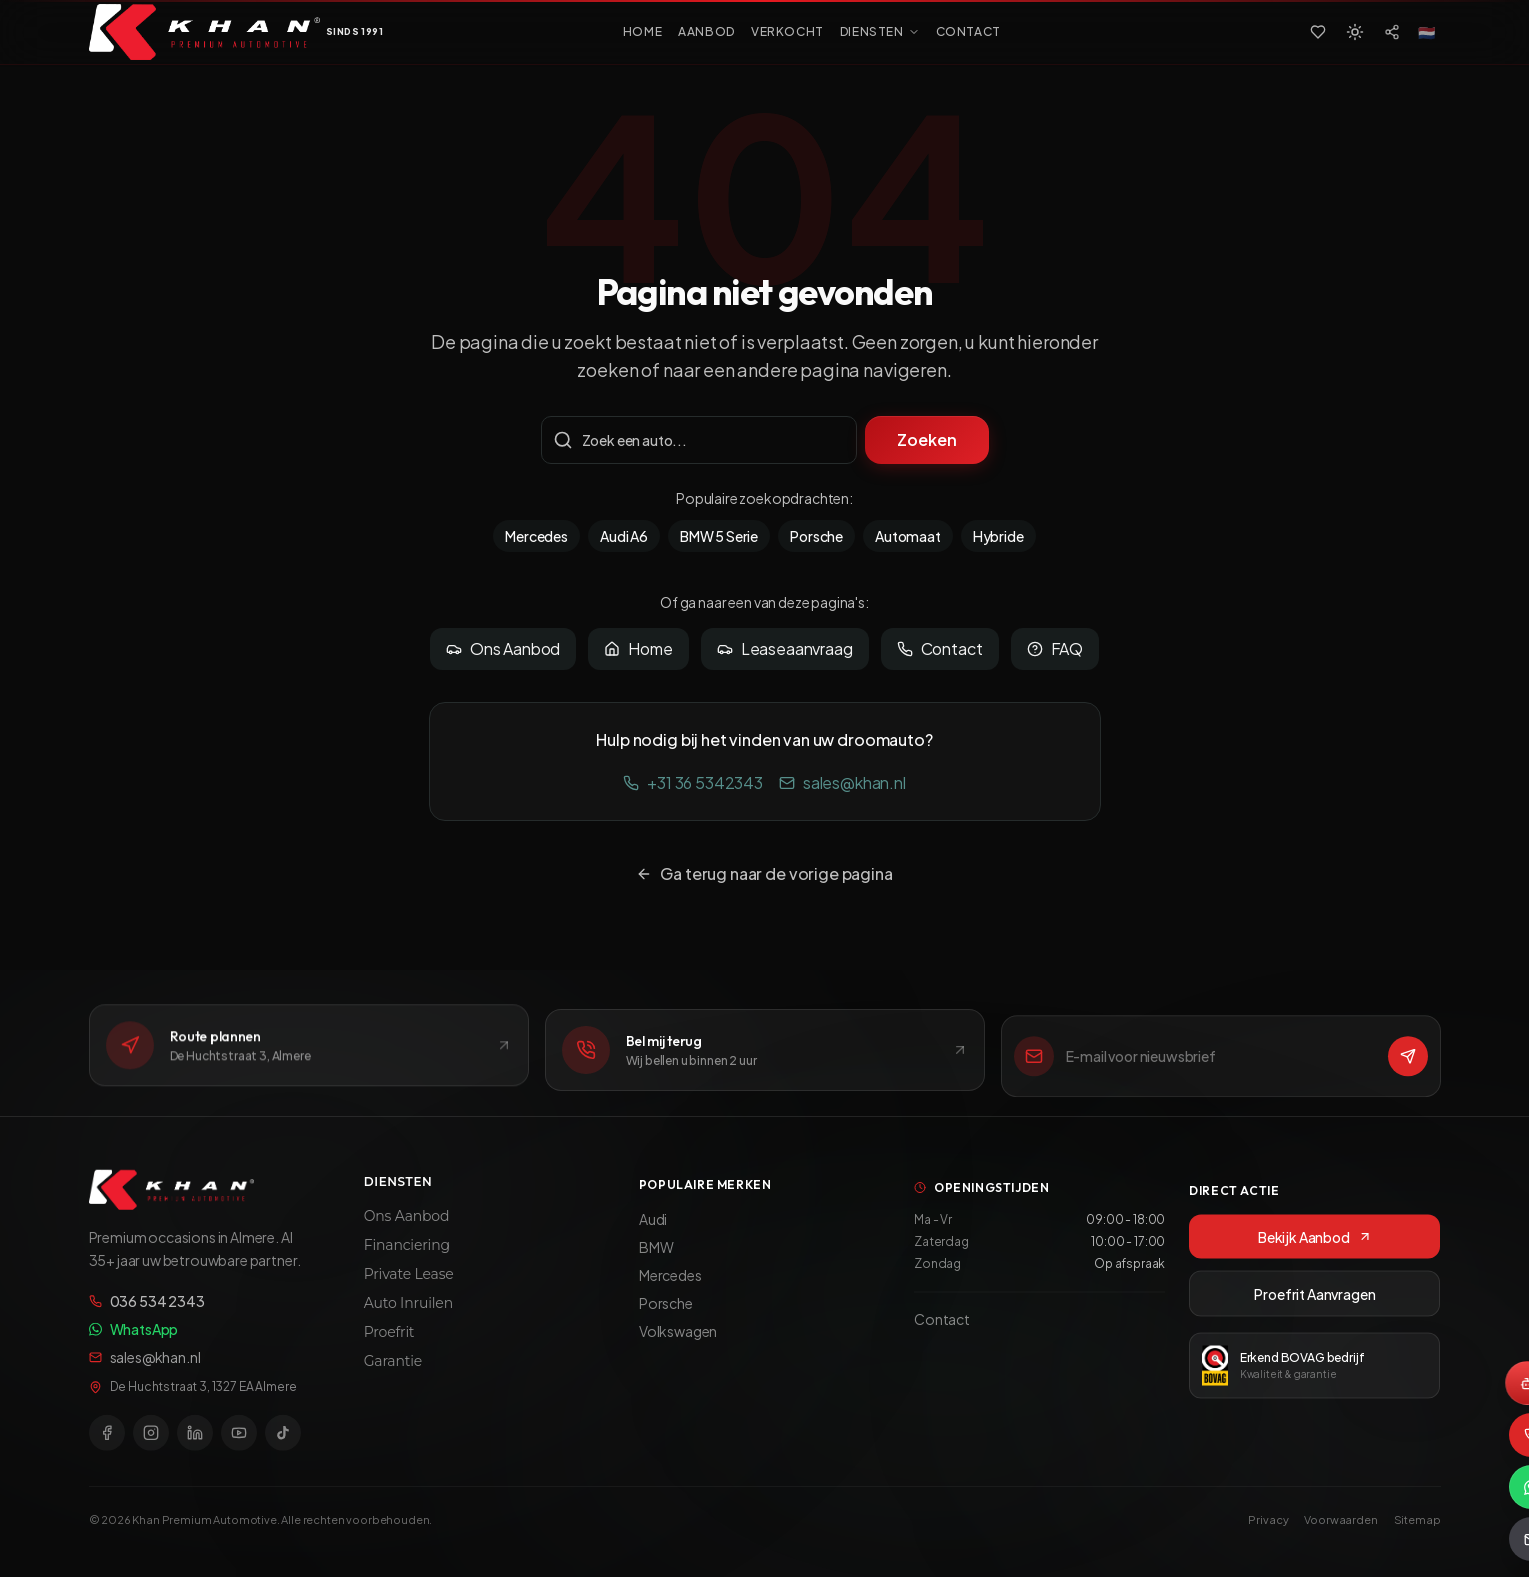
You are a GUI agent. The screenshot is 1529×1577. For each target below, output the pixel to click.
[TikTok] (283, 1445)
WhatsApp (134, 1341)
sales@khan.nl (842, 782)
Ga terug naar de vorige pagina (764, 873)
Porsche (816, 536)
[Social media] (1392, 32)
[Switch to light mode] (1355, 32)
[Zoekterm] (699, 440)
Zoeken (926, 439)
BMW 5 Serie (719, 536)
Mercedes (536, 536)
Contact (940, 648)
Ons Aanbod (503, 648)
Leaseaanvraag (785, 648)
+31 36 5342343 (693, 782)
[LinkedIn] (195, 1445)
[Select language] (1426, 32)
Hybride (998, 536)
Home (638, 648)
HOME (642, 31)
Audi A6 (624, 536)
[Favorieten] (1318, 32)
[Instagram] (151, 1445)
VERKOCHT (787, 31)
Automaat (908, 536)
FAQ (1055, 648)
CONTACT (968, 31)
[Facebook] (107, 1445)
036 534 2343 (147, 1313)
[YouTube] (239, 1445)
